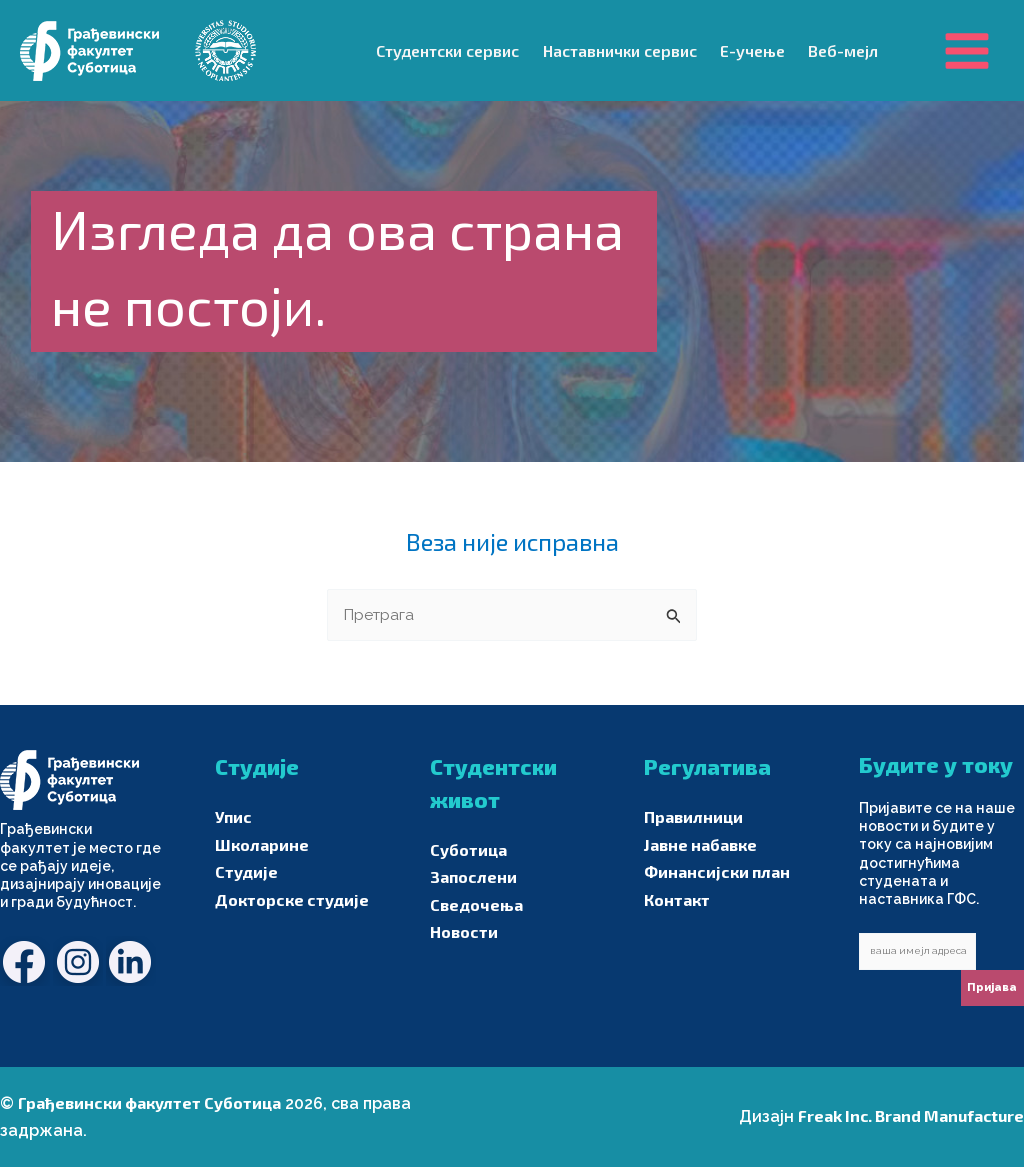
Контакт (677, 899)
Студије (246, 872)
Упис (233, 817)
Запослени (473, 877)
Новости (464, 931)
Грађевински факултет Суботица (149, 1103)
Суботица (468, 849)
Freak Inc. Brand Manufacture (911, 1116)
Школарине (262, 844)
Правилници (693, 817)
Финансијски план (717, 872)
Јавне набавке (700, 844)
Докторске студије (292, 899)
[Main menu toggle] (967, 50)
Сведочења (476, 904)
